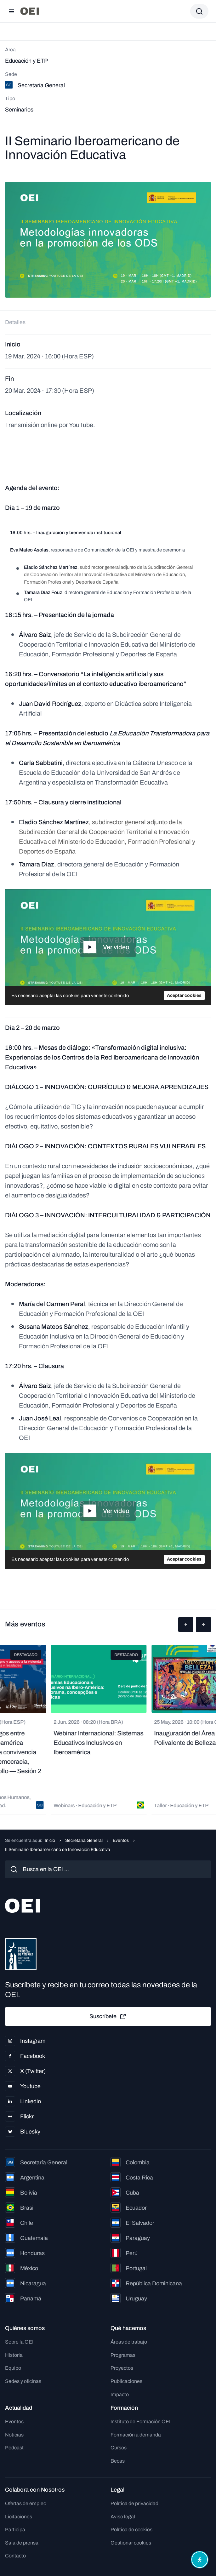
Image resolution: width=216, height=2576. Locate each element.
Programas (123, 2355)
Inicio (50, 1840)
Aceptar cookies (184, 995)
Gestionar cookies (131, 2542)
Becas (118, 2461)
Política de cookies (131, 2529)
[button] (185, 1624)
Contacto (15, 2555)
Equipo (13, 2368)
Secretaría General (84, 1840)
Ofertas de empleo (25, 2503)
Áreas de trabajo (129, 2342)
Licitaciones (18, 2516)
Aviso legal (123, 2516)
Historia (14, 2355)
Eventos (121, 1840)
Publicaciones (126, 2381)
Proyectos (122, 2368)
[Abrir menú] (11, 11)
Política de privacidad (134, 2503)
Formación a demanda (136, 2434)
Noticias (14, 2434)
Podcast (14, 2447)
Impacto (120, 2394)
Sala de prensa (21, 2542)
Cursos (119, 2447)
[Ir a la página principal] (29, 11)
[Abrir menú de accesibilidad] (199, 2559)
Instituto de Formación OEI (140, 2421)
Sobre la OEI (19, 2342)
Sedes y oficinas (23, 2381)
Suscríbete (108, 2016)
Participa (15, 2529)
